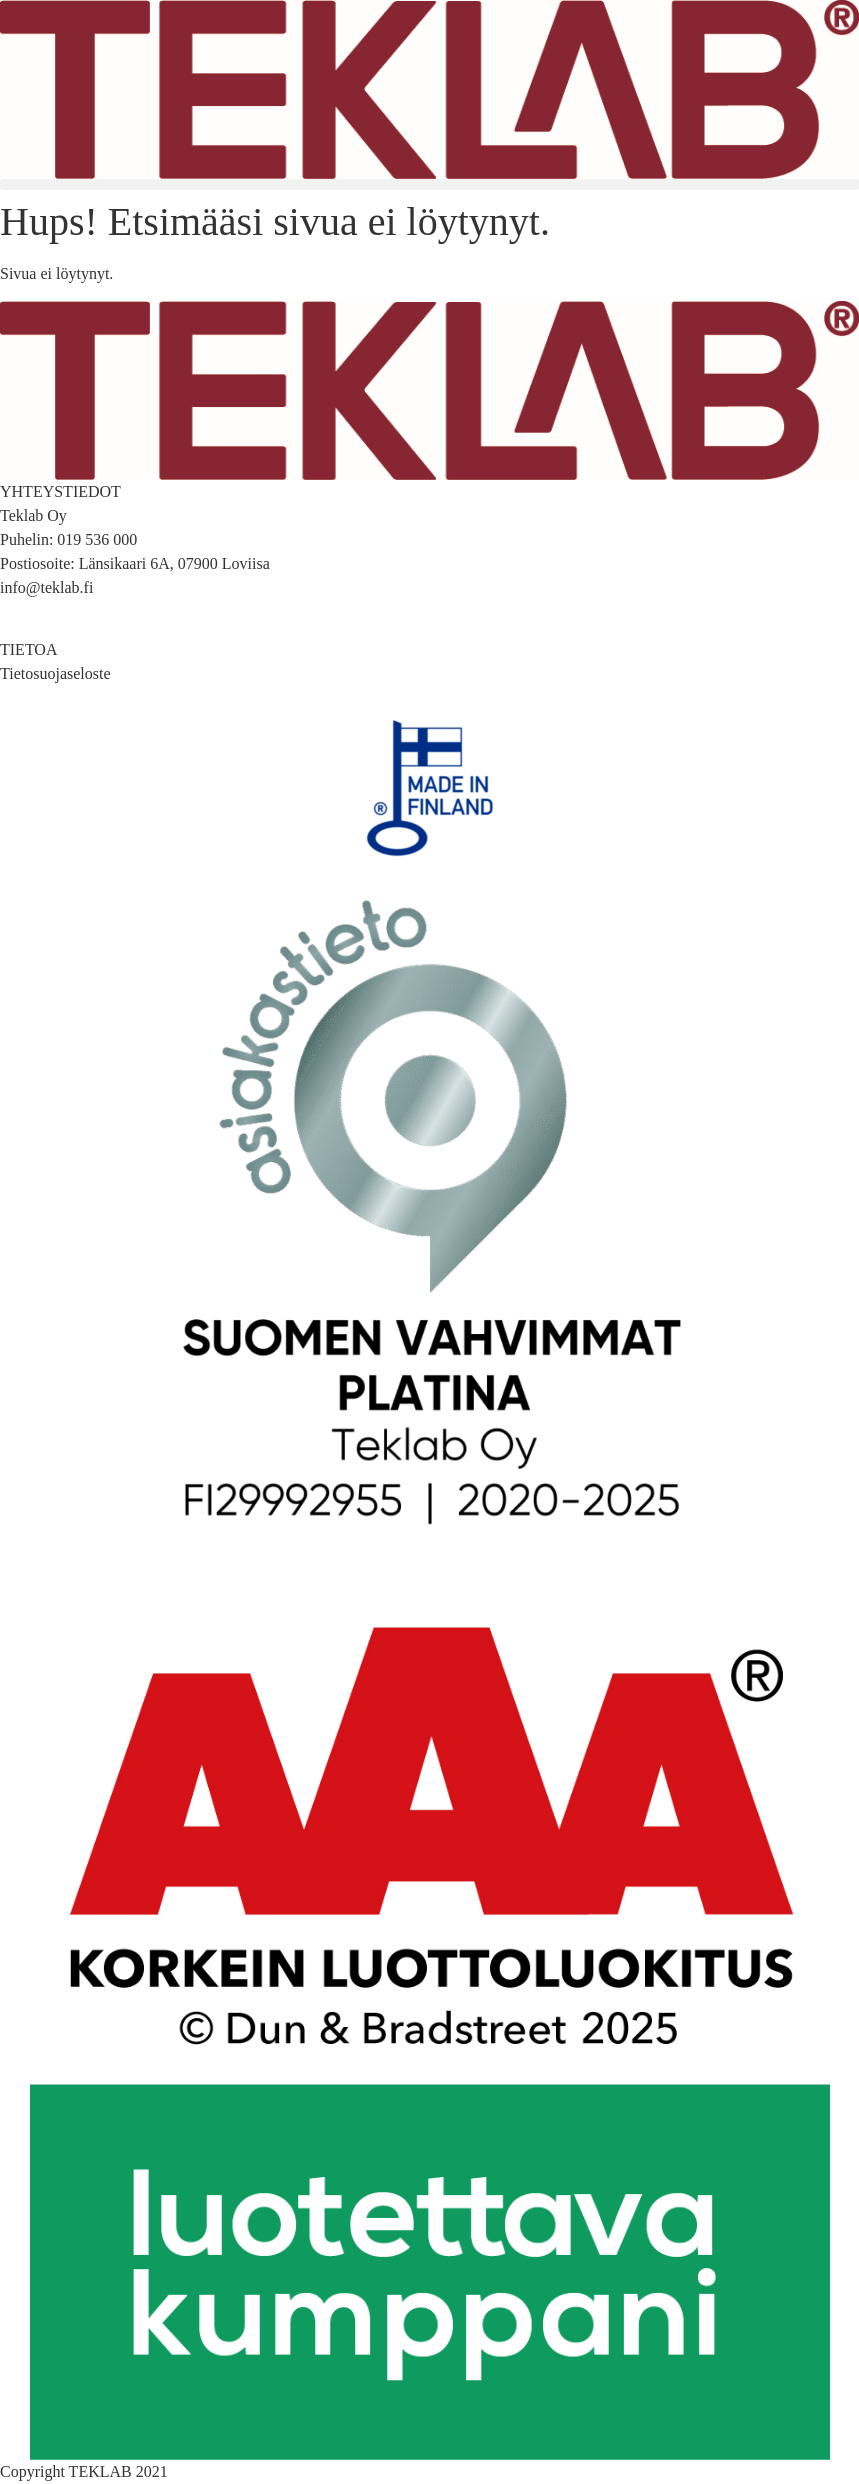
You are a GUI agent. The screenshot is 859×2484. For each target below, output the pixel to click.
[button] (429, 184)
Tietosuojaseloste (55, 673)
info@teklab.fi (46, 587)
